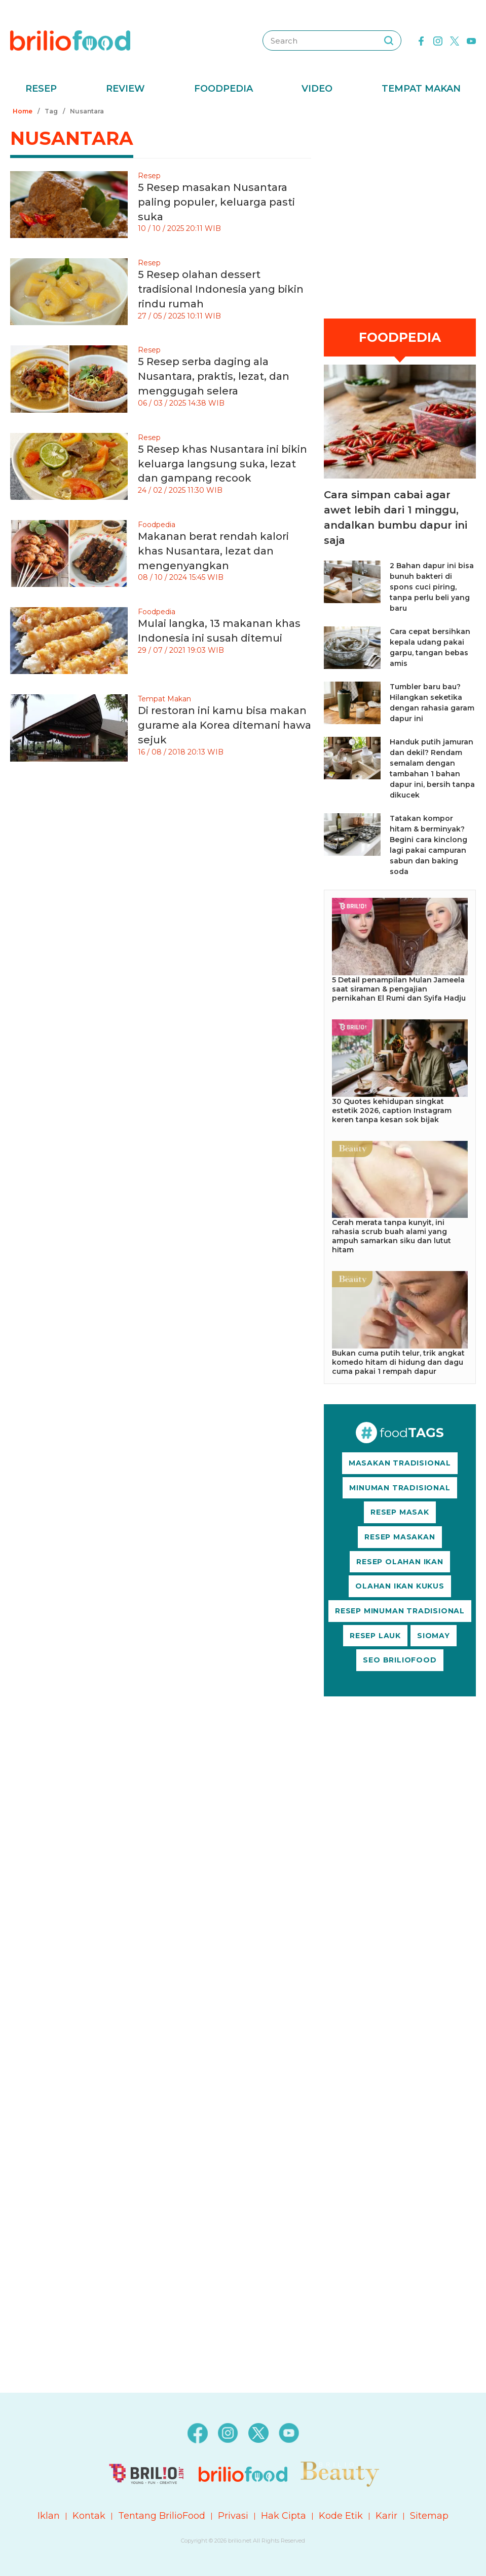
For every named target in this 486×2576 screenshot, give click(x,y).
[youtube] (471, 40)
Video (317, 88)
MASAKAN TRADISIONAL (400, 1463)
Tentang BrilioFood (161, 2515)
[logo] (70, 40)
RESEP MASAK (399, 1512)
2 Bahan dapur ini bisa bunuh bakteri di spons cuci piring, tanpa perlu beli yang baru (432, 587)
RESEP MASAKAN (399, 1536)
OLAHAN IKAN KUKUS (399, 1586)
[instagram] (437, 40)
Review (125, 88)
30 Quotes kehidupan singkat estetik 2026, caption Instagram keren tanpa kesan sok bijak (392, 1110)
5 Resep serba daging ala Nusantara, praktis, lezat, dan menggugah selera (213, 376)
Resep (41, 88)
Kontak (88, 2515)
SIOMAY (433, 1635)
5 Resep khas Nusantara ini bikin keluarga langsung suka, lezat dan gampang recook (222, 464)
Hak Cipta (283, 2515)
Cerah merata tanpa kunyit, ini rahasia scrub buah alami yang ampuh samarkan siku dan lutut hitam (391, 1236)
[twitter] (454, 40)
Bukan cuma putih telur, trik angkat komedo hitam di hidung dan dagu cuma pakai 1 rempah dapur (398, 1362)
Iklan (49, 2515)
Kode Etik (341, 2515)
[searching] (388, 40)
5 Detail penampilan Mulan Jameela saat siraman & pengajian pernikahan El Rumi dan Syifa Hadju (399, 989)
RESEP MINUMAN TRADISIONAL (400, 1610)
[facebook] (421, 40)
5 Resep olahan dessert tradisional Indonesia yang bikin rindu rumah (221, 289)
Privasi (233, 2515)
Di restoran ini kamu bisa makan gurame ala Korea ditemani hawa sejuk (224, 725)
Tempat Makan (421, 88)
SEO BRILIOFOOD (399, 1660)
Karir (386, 2515)
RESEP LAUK (375, 1635)
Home (22, 111)
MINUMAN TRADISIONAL (399, 1487)
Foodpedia (223, 88)
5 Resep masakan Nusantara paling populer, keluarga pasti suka (216, 202)
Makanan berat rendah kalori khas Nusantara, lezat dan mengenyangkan (213, 551)
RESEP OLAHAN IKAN (399, 1561)
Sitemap (429, 2515)
